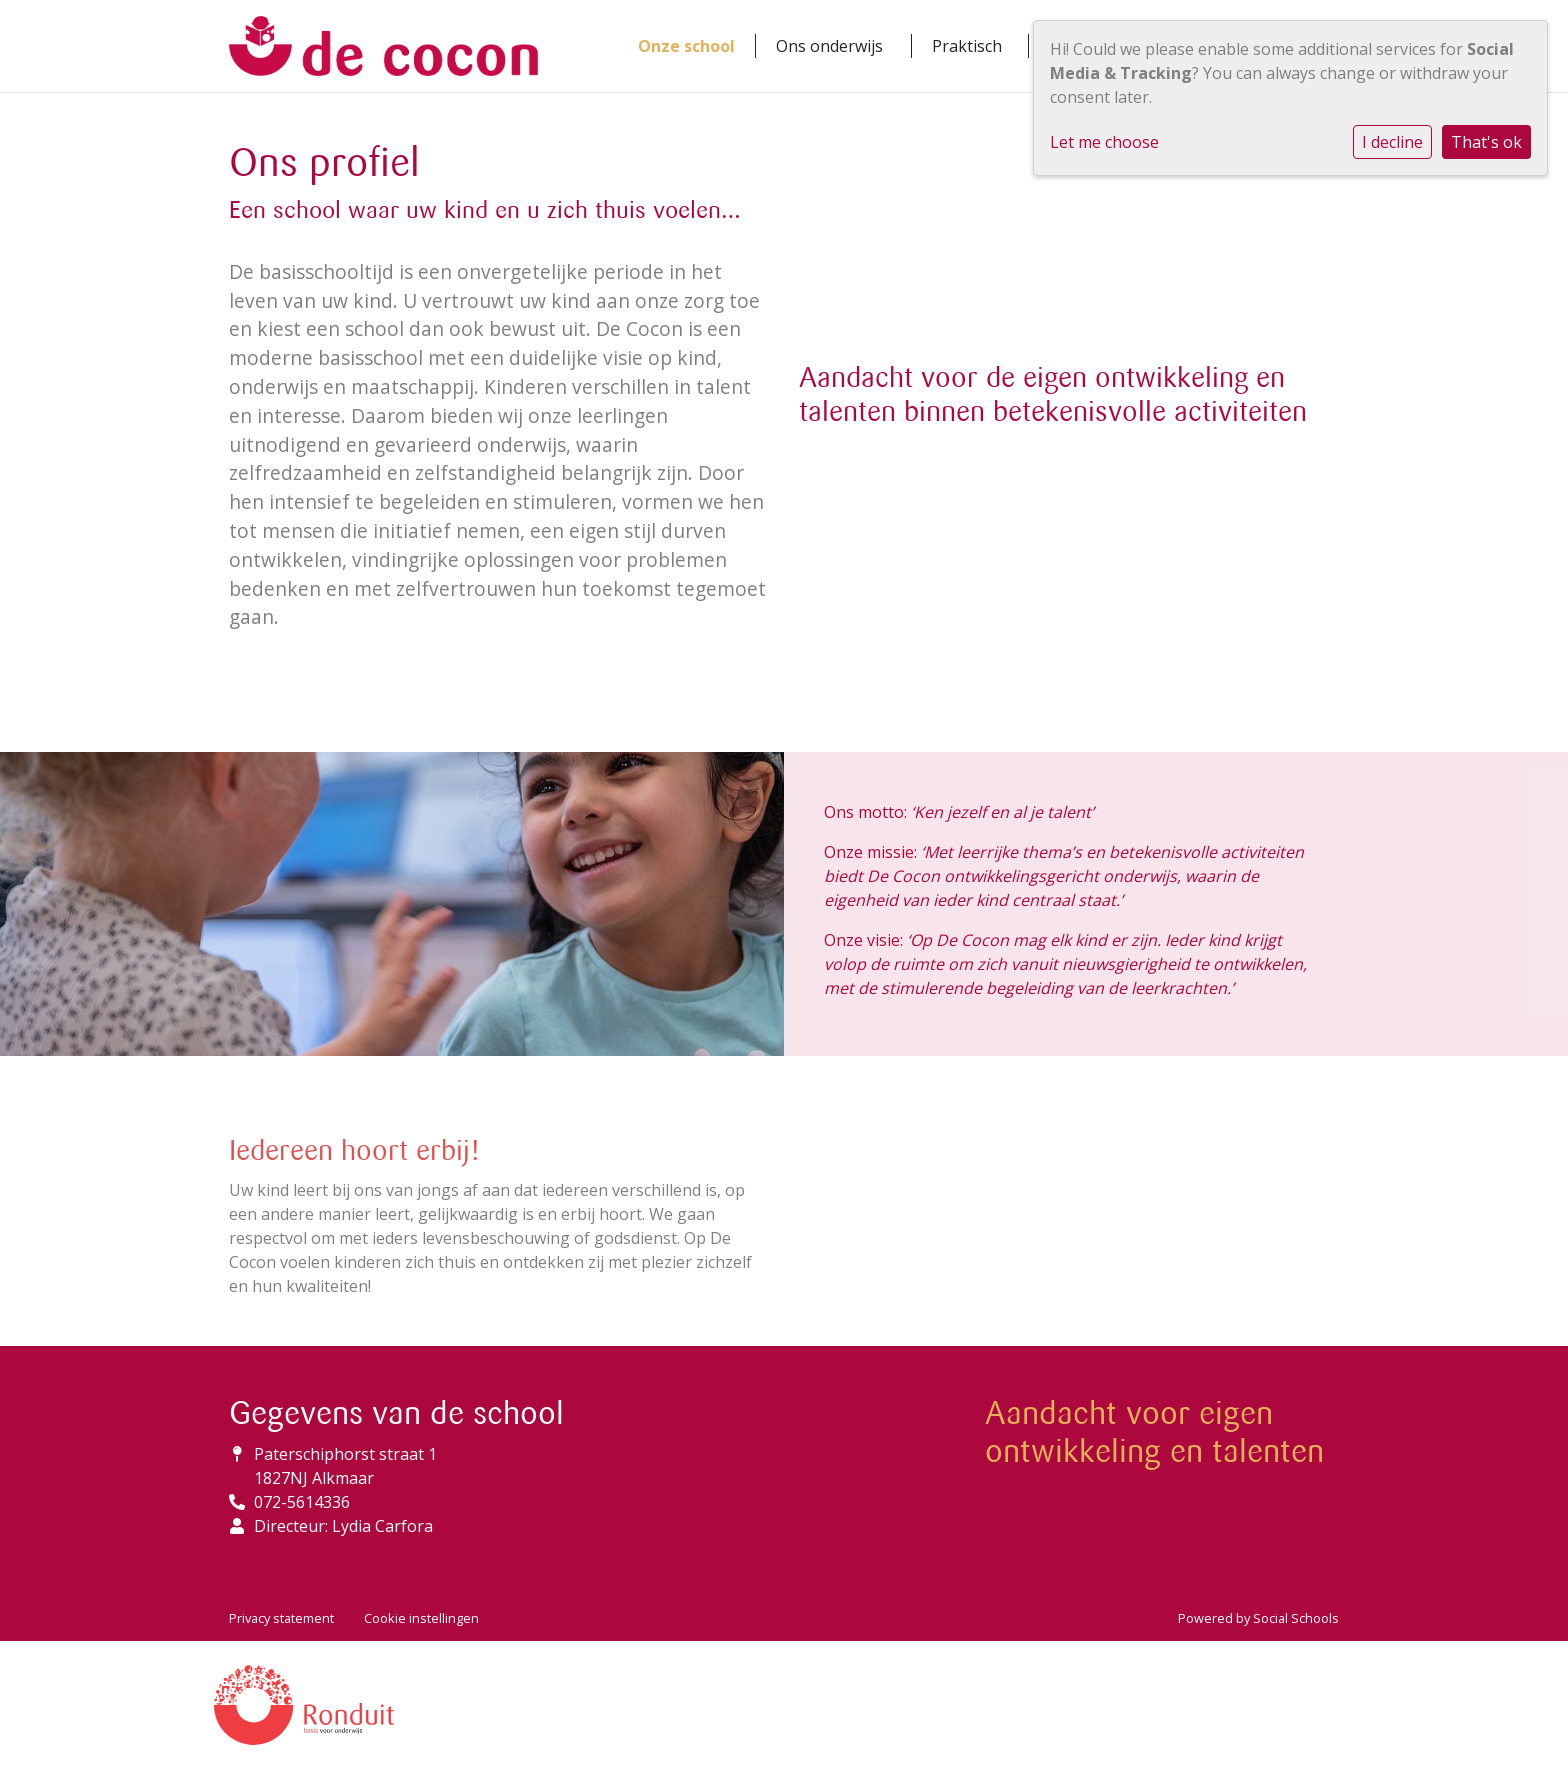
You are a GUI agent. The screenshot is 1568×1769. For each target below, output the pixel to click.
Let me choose (1104, 142)
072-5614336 (302, 1502)
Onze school (686, 46)
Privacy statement (281, 1618)
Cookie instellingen (421, 1618)
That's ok (1486, 142)
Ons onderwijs (829, 46)
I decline (1392, 142)
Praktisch (967, 46)
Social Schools (1296, 1618)
